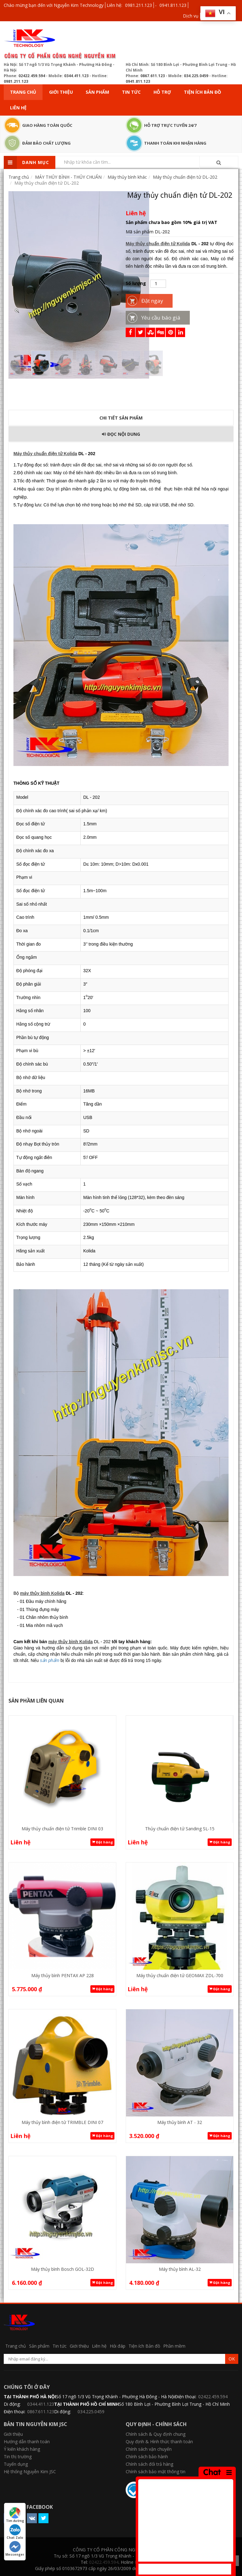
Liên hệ (18, 108)
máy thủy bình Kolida (42, 1593)
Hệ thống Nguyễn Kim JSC (30, 2471)
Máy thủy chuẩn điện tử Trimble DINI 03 (62, 1829)
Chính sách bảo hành (147, 2456)
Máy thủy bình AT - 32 (179, 2122)
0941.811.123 (172, 5)
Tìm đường (15, 2515)
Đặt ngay (152, 300)
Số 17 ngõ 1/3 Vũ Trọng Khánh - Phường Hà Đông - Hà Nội (115, 2396)
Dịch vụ (191, 16)
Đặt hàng (102, 1842)
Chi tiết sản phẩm (121, 418)
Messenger (14, 2549)
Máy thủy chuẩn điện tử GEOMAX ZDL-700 (179, 1975)
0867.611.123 (152, 75)
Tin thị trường (18, 2456)
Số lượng (136, 283)
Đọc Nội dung (121, 434)
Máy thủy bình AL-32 (180, 2269)
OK (232, 2359)
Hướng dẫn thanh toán (27, 2441)
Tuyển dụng (16, 2464)
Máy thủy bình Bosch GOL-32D (62, 2269)
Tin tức (131, 92)
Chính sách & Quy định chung (155, 2434)
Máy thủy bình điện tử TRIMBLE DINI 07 (62, 2122)
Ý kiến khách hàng (22, 2449)
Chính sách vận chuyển (149, 2449)
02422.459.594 (31, 75)
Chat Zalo (15, 2532)
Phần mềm (174, 2346)
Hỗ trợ (162, 92)
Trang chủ (23, 92)
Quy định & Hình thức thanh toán (159, 2441)
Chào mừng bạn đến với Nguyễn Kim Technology (53, 5)
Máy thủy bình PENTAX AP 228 (62, 1975)
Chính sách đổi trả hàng (149, 2464)
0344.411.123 (76, 75)
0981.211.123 (138, 5)
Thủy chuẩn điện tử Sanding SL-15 (179, 1829)
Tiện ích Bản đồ (202, 92)
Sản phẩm (97, 92)
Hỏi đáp (117, 2346)
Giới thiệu (61, 92)
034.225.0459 (196, 75)
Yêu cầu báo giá (160, 317)
